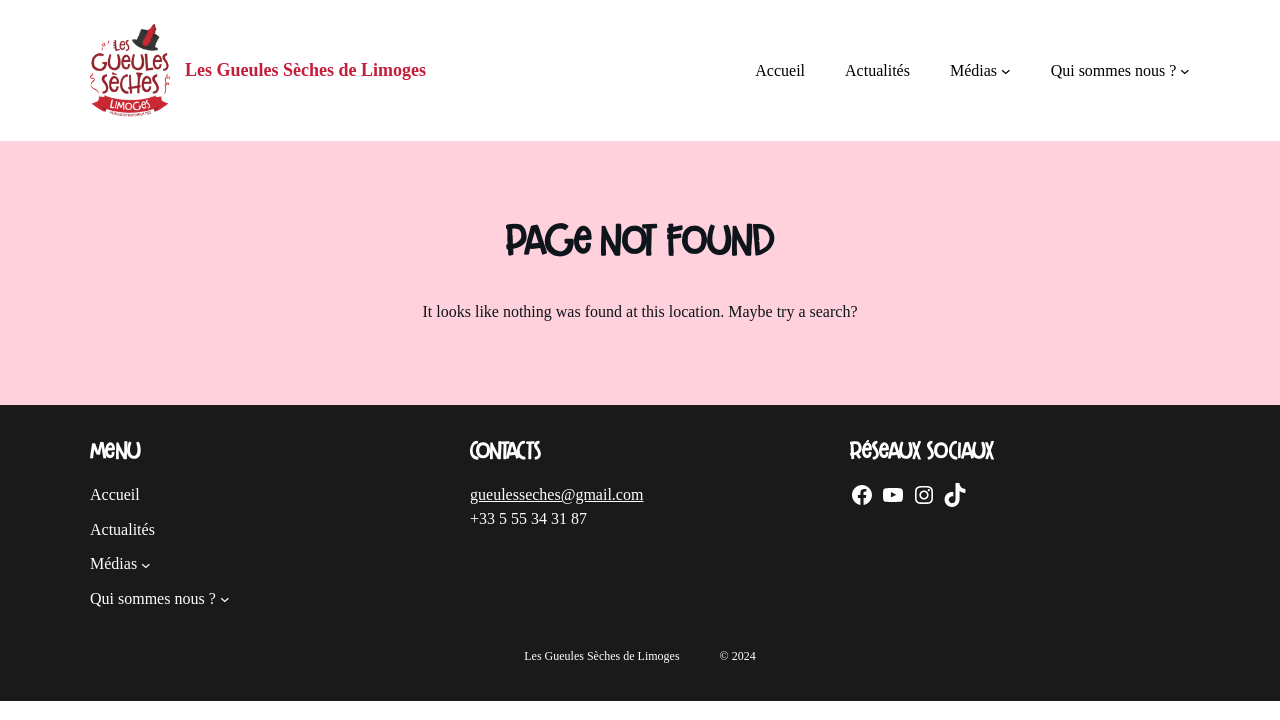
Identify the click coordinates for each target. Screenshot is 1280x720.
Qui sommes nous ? (1114, 70)
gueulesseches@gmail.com (556, 494)
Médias (973, 70)
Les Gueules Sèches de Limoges (305, 70)
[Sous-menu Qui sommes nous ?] (1185, 71)
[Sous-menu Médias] (1006, 71)
